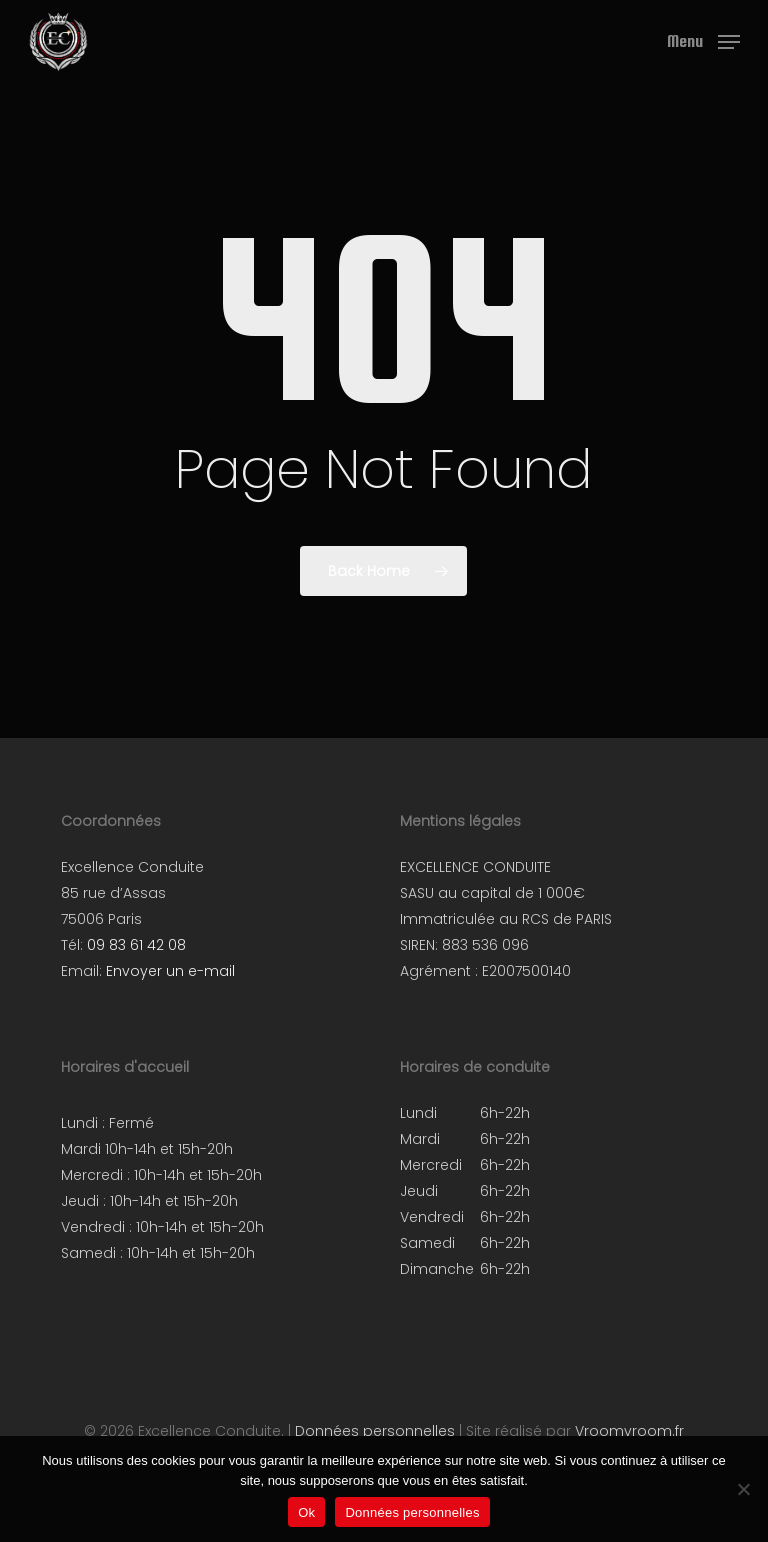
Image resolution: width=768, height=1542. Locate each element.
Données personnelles (375, 1431)
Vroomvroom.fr (629, 1431)
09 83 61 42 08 (136, 945)
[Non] (743, 1489)
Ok (306, 1512)
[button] (703, 40)
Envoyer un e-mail (170, 971)
